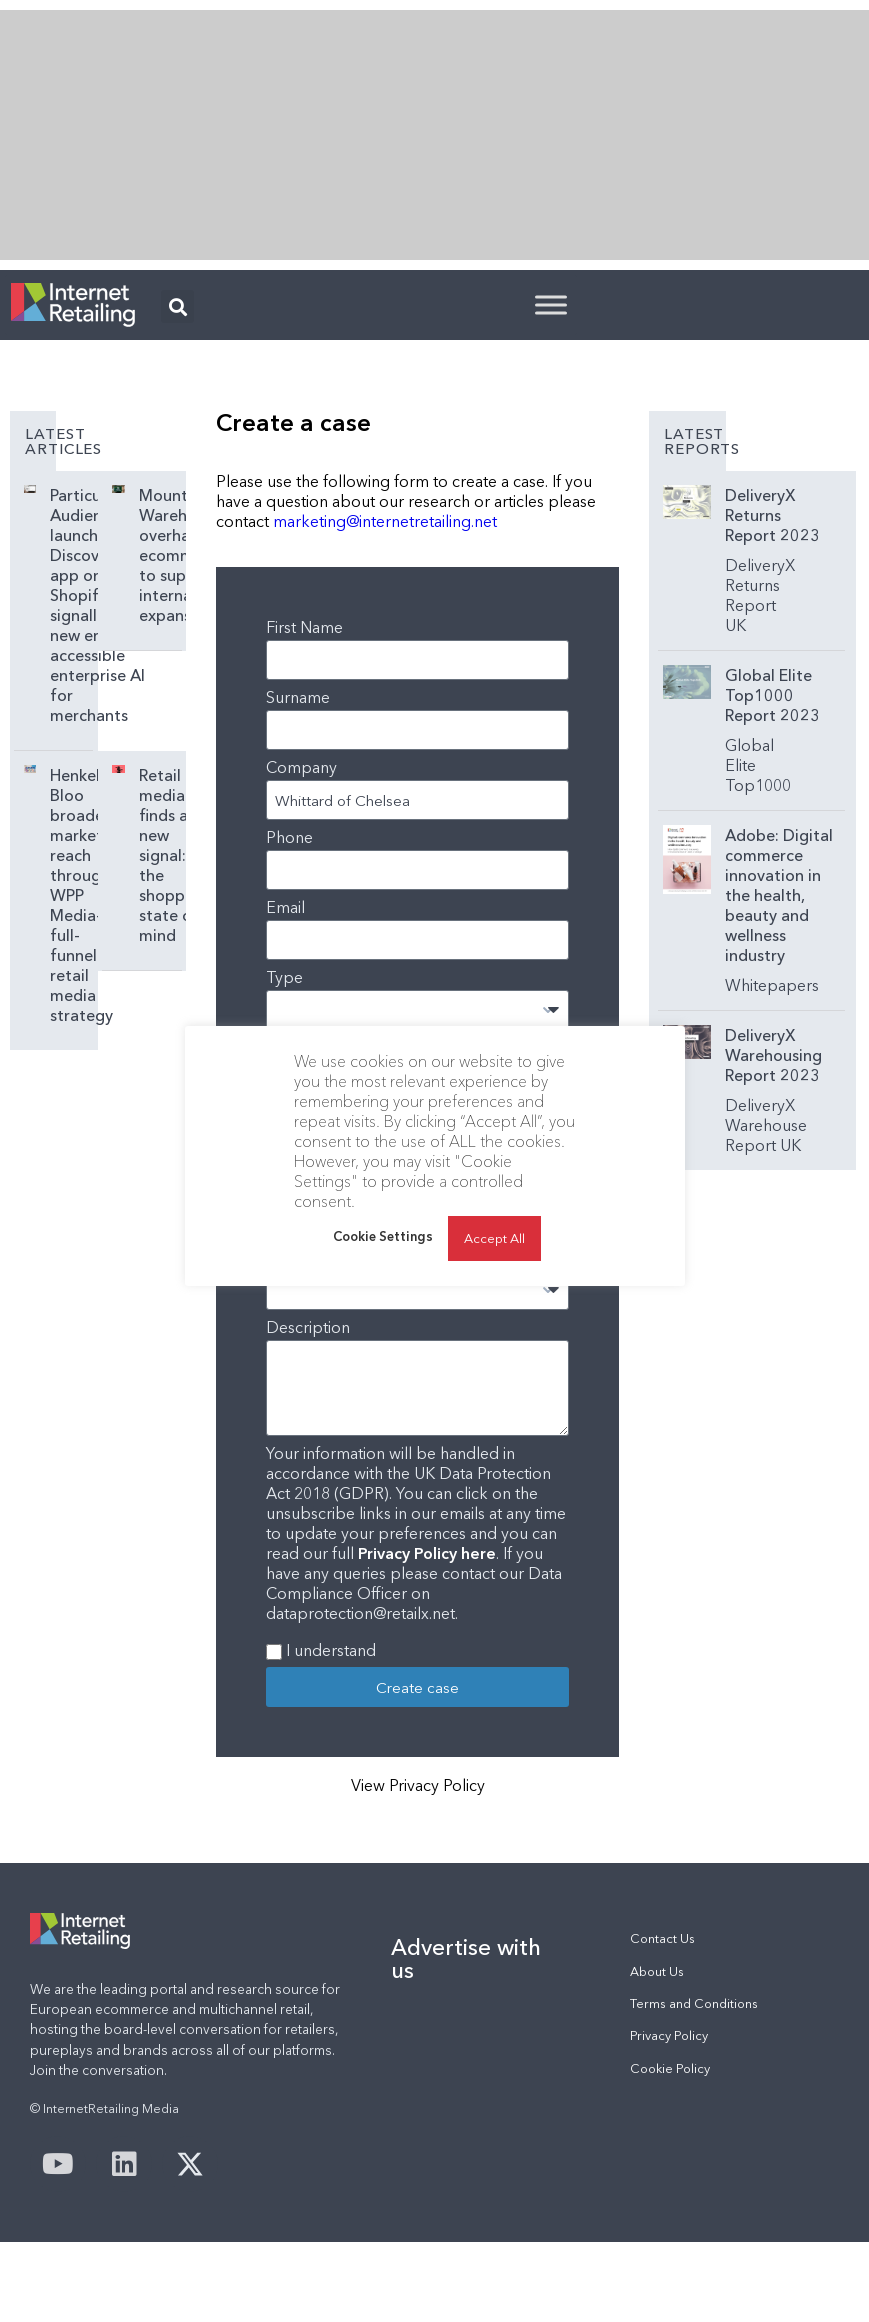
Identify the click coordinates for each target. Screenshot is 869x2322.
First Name (304, 627)
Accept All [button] (494, 1268)
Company (301, 767)
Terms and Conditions (694, 2003)
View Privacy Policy (418, 1785)
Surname (298, 697)
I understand (331, 1650)
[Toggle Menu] (551, 304)
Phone (289, 837)
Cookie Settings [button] (383, 1266)
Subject (293, 1047)
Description (308, 1327)
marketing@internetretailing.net (385, 521)
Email (285, 907)
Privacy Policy (669, 2035)
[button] (177, 306)
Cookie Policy (670, 2068)
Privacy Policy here (427, 1553)
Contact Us (662, 1938)
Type (284, 977)
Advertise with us (466, 1958)
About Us (657, 1971)
